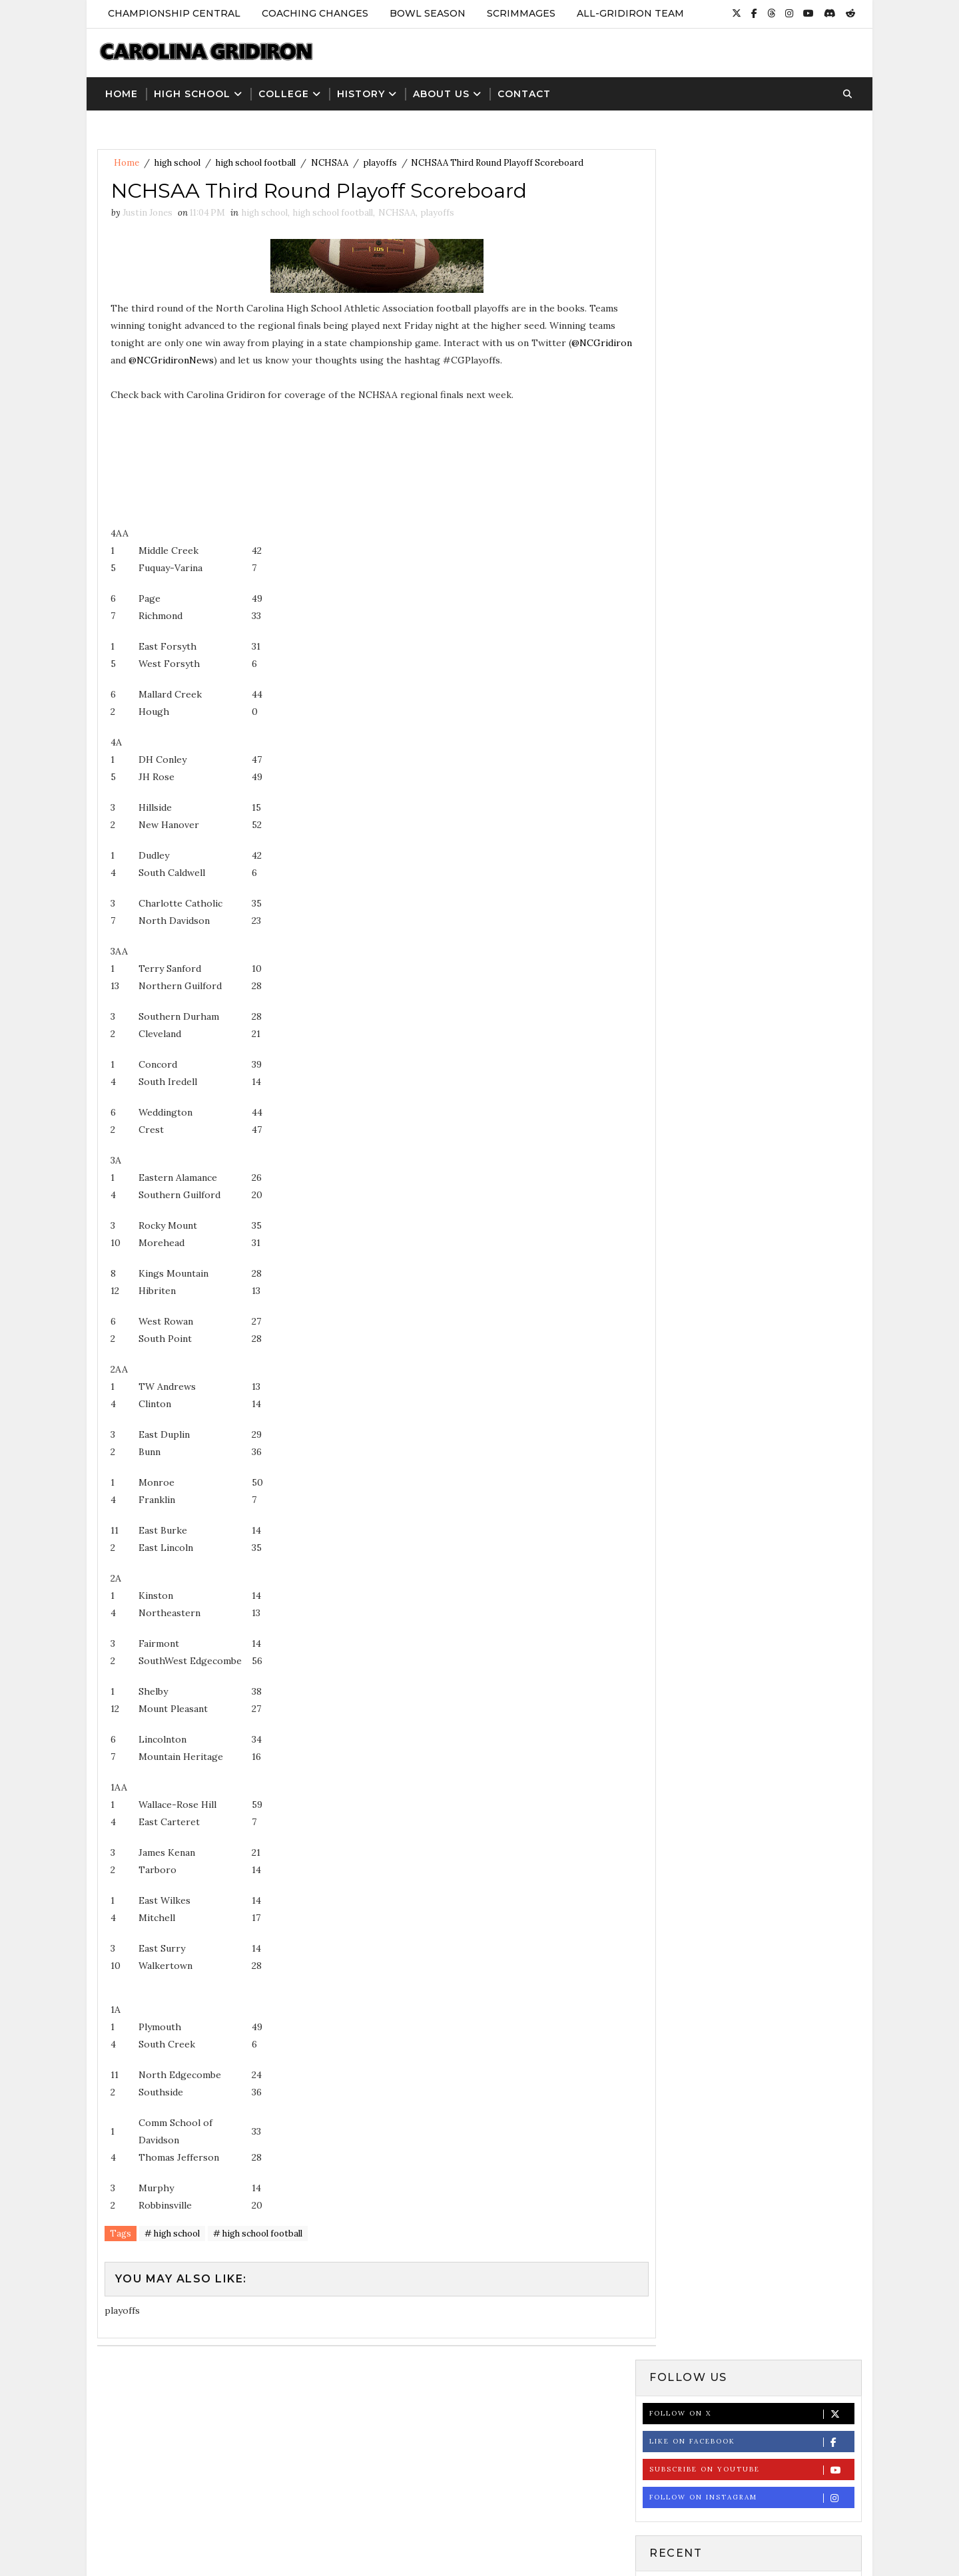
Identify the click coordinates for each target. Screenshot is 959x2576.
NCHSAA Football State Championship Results (761, 705)
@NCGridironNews (274, 359)
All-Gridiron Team (629, 13)
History (360, 91)
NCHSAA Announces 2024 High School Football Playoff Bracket (781, 759)
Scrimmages (520, 13)
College (283, 91)
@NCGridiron (181, 359)
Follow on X (752, 201)
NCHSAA (329, 160)
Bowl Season (427, 13)
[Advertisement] (479, 2479)
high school (177, 160)
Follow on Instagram (752, 285)
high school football (255, 160)
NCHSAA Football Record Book (779, 591)
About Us (440, 91)
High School (191, 91)
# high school (171, 2234)
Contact (523, 91)
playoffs (379, 160)
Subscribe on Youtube (752, 257)
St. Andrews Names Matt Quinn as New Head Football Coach (780, 651)
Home (121, 91)
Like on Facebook (752, 229)
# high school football (257, 2234)
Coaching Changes (314, 13)
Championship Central (173, 13)
